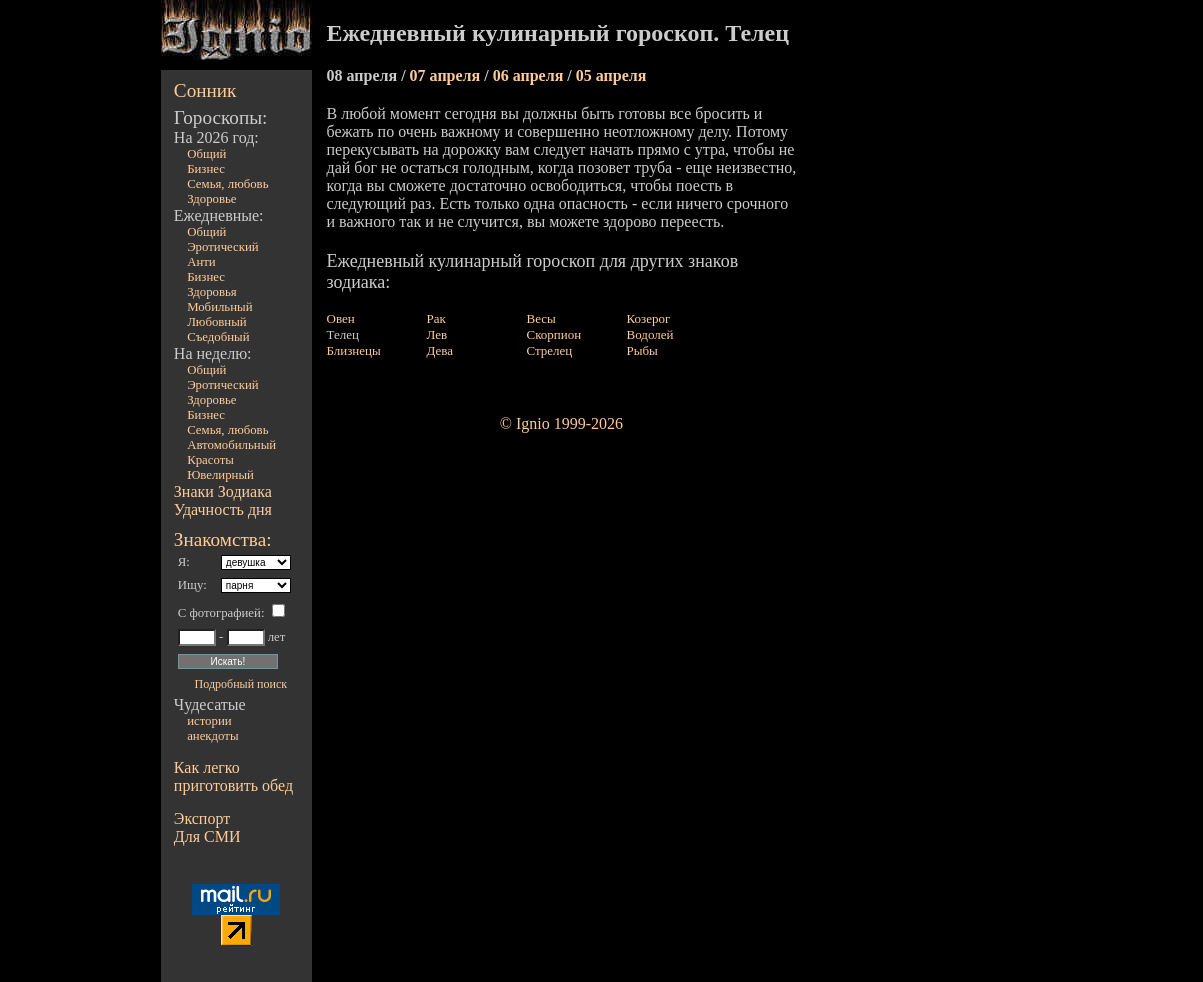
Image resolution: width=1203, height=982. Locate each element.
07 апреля (447, 75)
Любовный (217, 322)
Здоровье (211, 199)
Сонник (205, 90)
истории (209, 721)
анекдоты (212, 736)
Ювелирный (220, 475)
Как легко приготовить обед (233, 776)
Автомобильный (231, 445)
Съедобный (218, 337)
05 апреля (611, 75)
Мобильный (219, 307)
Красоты (210, 460)
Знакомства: (223, 539)
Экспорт (202, 818)
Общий (206, 154)
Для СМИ (207, 836)
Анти (201, 262)
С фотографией (219, 613)
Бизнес (206, 169)
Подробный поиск (241, 684)
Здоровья (212, 292)
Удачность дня (223, 509)
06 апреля (530, 75)
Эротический (223, 247)
